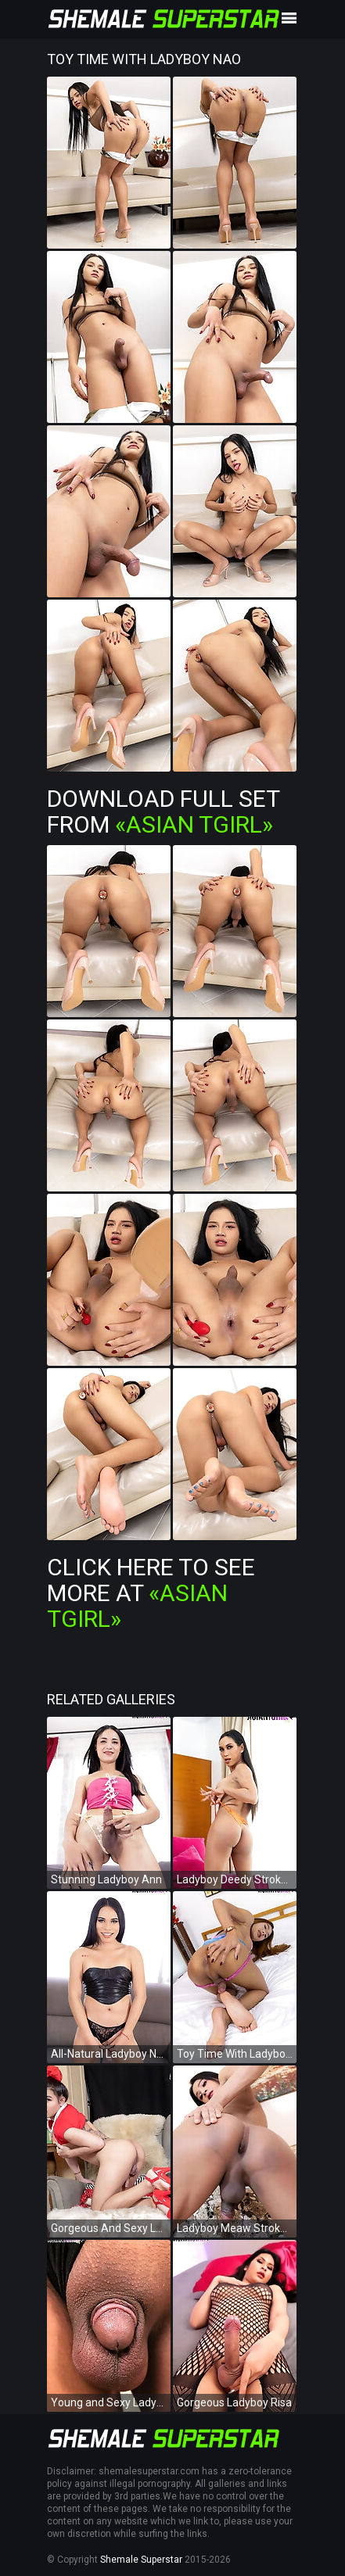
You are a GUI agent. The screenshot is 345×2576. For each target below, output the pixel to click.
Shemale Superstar (141, 2559)
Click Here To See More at (151, 1592)
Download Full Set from (163, 811)
